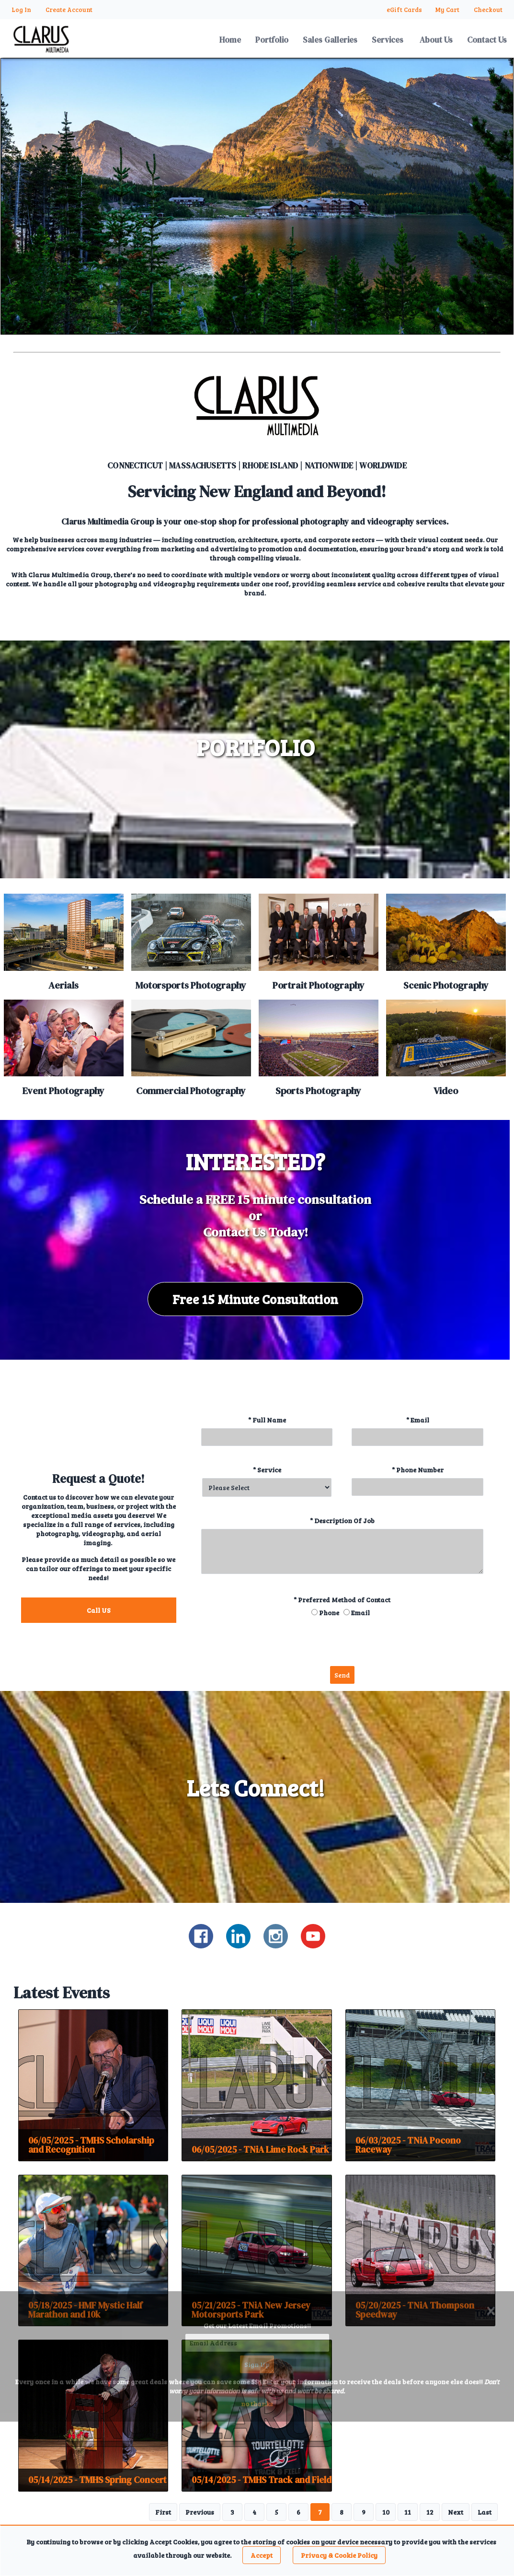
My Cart (448, 9)
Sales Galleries (330, 40)
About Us (436, 40)
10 (385, 2512)
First (163, 2512)
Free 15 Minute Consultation (255, 1299)
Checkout (488, 9)
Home (230, 40)
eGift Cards (404, 9)
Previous (199, 2512)
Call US (99, 1610)
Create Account (69, 9)
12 (430, 2512)
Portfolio (271, 40)
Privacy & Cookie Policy (339, 2555)
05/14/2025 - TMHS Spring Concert (97, 2479)
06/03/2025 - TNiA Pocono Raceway (408, 2145)
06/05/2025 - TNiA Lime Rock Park (260, 2149)
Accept (262, 2555)
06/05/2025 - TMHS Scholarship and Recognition (91, 2145)
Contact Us (487, 40)
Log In (21, 9)
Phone (329, 1612)
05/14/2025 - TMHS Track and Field (261, 2479)
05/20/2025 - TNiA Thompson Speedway (414, 2309)
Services (387, 40)
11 (407, 2512)
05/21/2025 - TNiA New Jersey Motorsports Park (251, 2309)
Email (360, 1612)
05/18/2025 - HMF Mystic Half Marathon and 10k (85, 2309)
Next (455, 2512)
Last (484, 2512)
